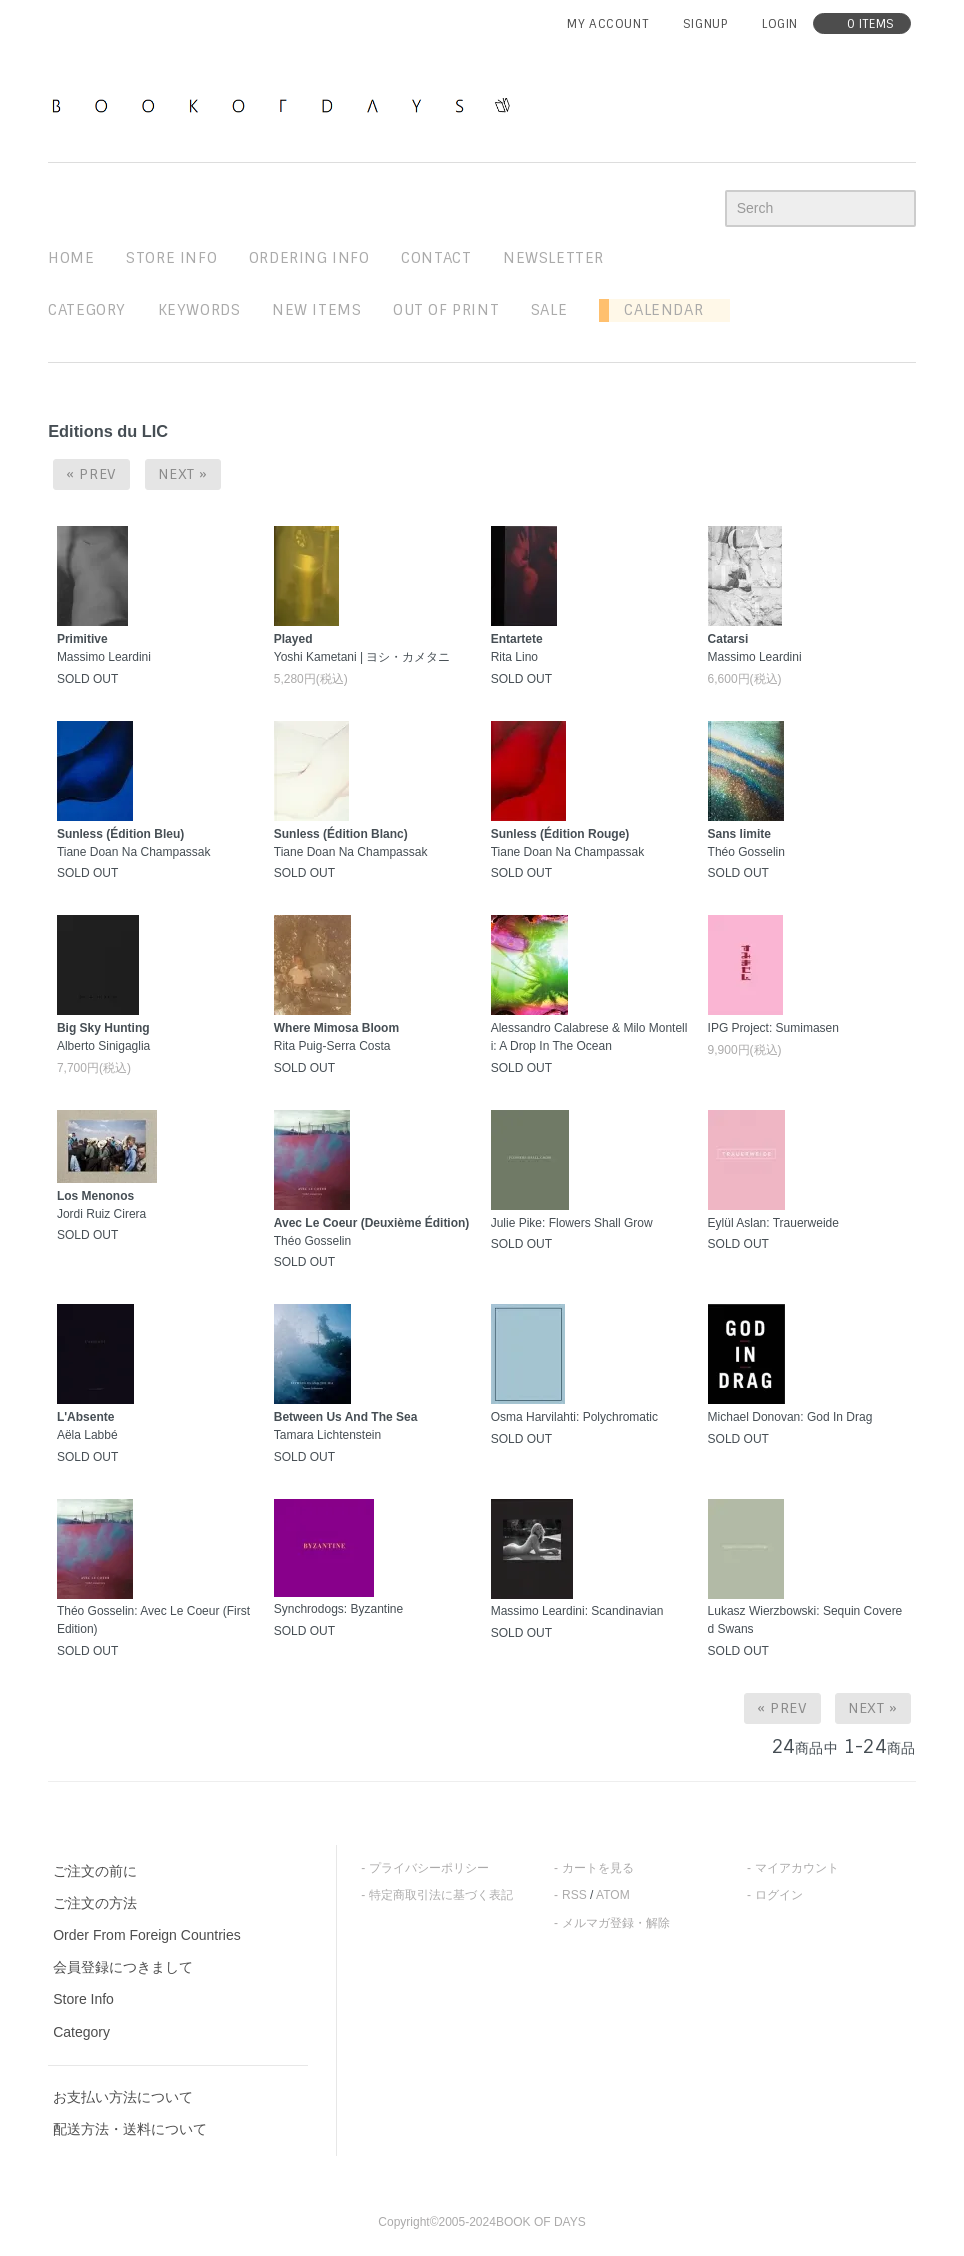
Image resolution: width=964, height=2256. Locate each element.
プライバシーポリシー (429, 1868)
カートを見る (598, 1868)
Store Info (83, 1999)
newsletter (553, 258)
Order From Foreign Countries (147, 1935)
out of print (446, 310)
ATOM (613, 1895)
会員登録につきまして (123, 1967)
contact (436, 258)
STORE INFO (171, 258)
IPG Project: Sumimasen (773, 1028)
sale (549, 310)
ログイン (779, 1895)
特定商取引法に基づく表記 (441, 1895)
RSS (574, 1895)
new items (316, 310)
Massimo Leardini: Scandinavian (577, 1611)
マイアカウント (797, 1868)
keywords (199, 310)
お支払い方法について (123, 2097)
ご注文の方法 (95, 1903)
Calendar (656, 310)
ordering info (309, 258)
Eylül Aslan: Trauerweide (773, 1223)
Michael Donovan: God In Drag (790, 1417)
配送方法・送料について (130, 2129)
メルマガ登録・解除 (616, 1923)
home (71, 258)
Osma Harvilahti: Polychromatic (574, 1417)
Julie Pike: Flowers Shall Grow (572, 1223)
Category (87, 310)
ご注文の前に (95, 1871)
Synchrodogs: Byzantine (338, 1609)
